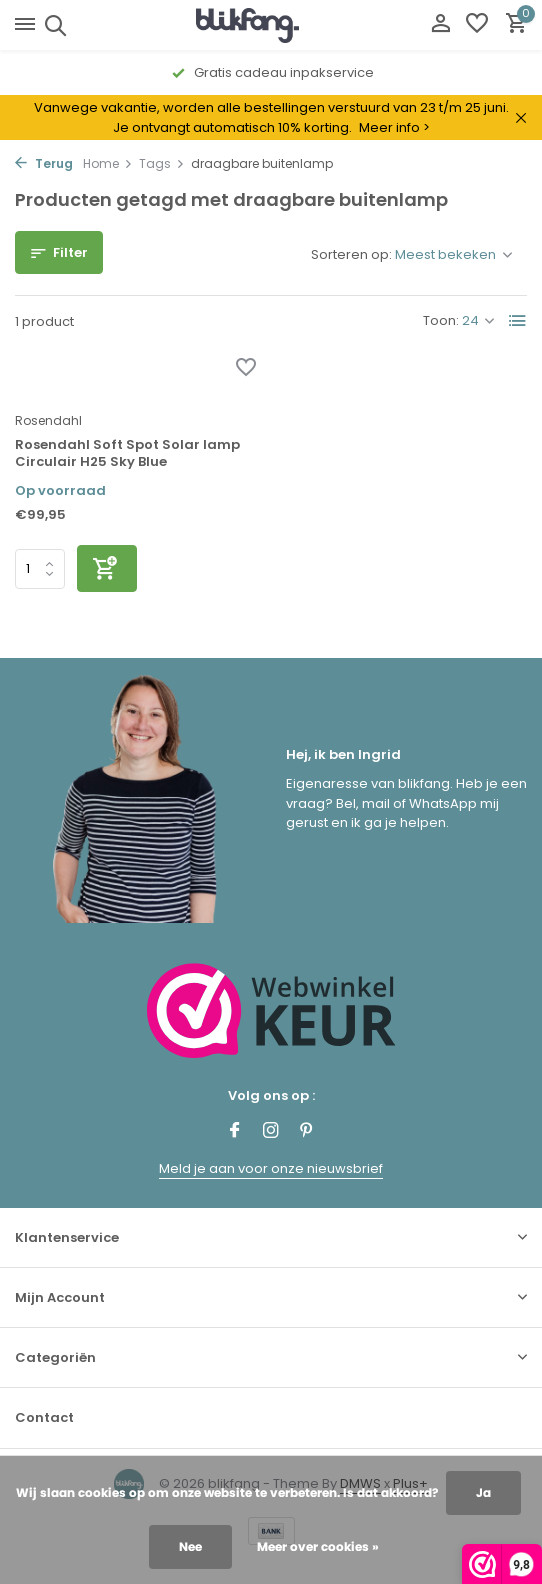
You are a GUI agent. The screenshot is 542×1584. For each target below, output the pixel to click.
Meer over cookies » (318, 1546)
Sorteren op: (351, 254)
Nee (190, 1546)
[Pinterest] (307, 1132)
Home (108, 163)
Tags (162, 163)
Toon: (441, 320)
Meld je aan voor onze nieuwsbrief (271, 1168)
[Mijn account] (440, 25)
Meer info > (394, 127)
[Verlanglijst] (477, 25)
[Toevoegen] (107, 568)
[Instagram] (271, 1132)
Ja (483, 1492)
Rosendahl (48, 420)
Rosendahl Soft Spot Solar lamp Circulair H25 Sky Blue (127, 454)
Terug (44, 163)
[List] (518, 321)
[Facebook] (235, 1132)
